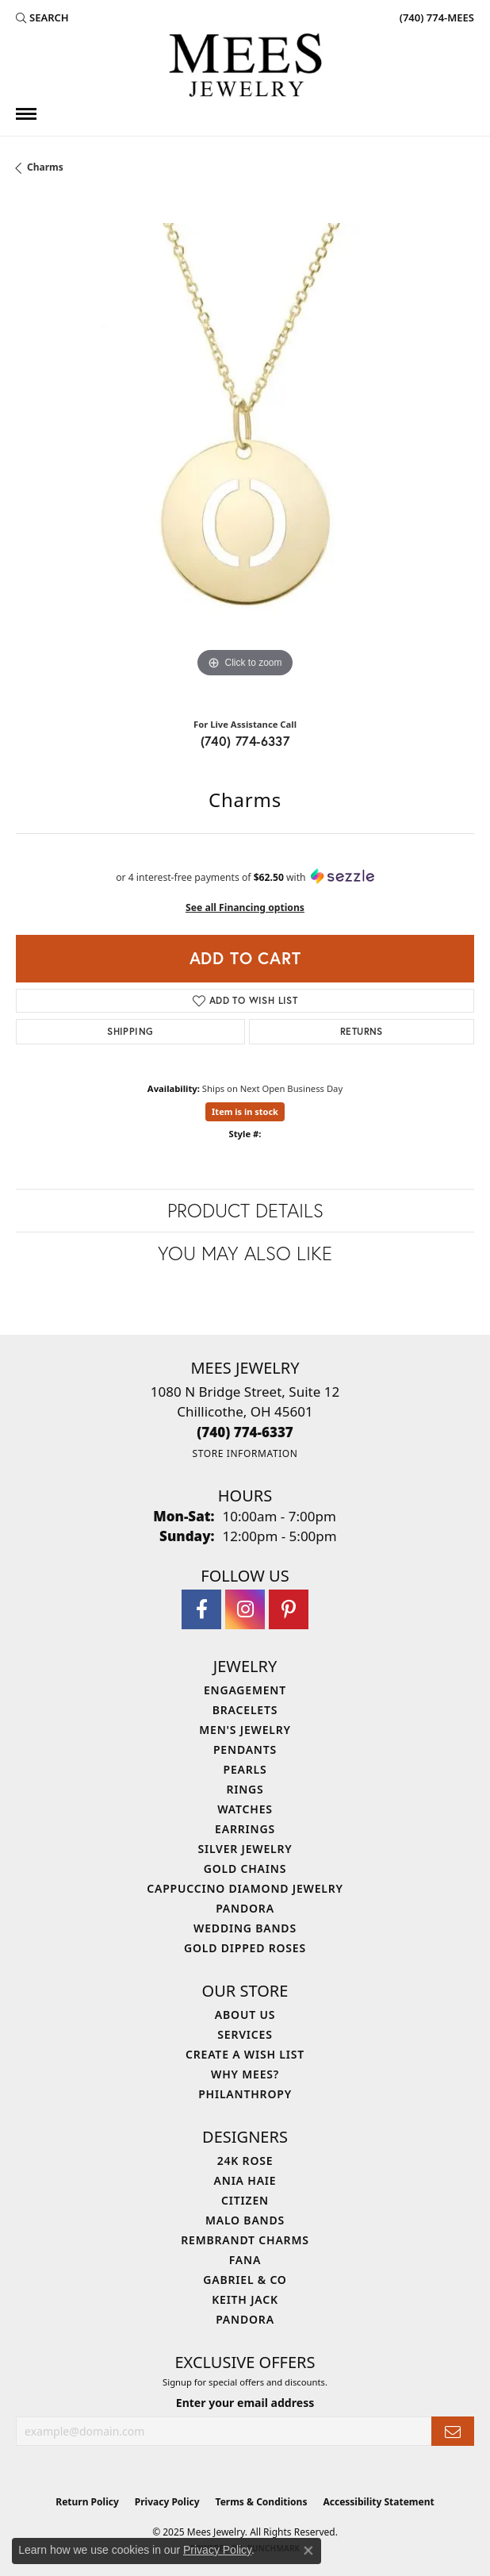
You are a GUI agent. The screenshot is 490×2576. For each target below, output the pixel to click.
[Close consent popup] (308, 2550)
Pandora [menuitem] (245, 1908)
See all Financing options (245, 907)
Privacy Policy (167, 2502)
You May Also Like (245, 1253)
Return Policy (87, 2502)
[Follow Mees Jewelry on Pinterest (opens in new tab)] (288, 1609)
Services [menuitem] (244, 2034)
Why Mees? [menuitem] (245, 2074)
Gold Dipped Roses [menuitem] (245, 1947)
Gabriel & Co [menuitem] (244, 2279)
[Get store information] (244, 1453)
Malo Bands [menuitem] (245, 2220)
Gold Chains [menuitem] (245, 1868)
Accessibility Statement (378, 2502)
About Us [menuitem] (245, 2014)
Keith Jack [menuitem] (245, 2299)
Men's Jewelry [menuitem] (245, 1729)
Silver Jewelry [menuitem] (244, 1848)
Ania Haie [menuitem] (245, 2180)
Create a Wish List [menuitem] (245, 2054)
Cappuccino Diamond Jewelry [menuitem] (245, 1888)
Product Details (245, 1210)
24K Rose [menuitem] (245, 2160)
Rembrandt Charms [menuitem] (244, 2239)
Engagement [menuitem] (245, 1689)
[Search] (42, 17)
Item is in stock (245, 1111)
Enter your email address (245, 2402)
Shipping (130, 1031)
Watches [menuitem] (245, 1809)
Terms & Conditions (262, 2502)
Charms (45, 167)
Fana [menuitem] (245, 2259)
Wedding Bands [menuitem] (245, 1928)
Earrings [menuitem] (245, 1828)
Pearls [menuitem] (245, 1769)
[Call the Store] (245, 1432)
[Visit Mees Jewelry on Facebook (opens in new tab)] (201, 1609)
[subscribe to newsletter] (452, 2431)
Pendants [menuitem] (245, 1749)
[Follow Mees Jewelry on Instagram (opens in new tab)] (245, 1609)
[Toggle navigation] (26, 114)
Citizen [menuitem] (245, 2200)
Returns (361, 1031)
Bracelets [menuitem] (245, 1709)
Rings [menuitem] (244, 1789)
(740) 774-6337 (245, 740)
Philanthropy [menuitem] (245, 2093)
